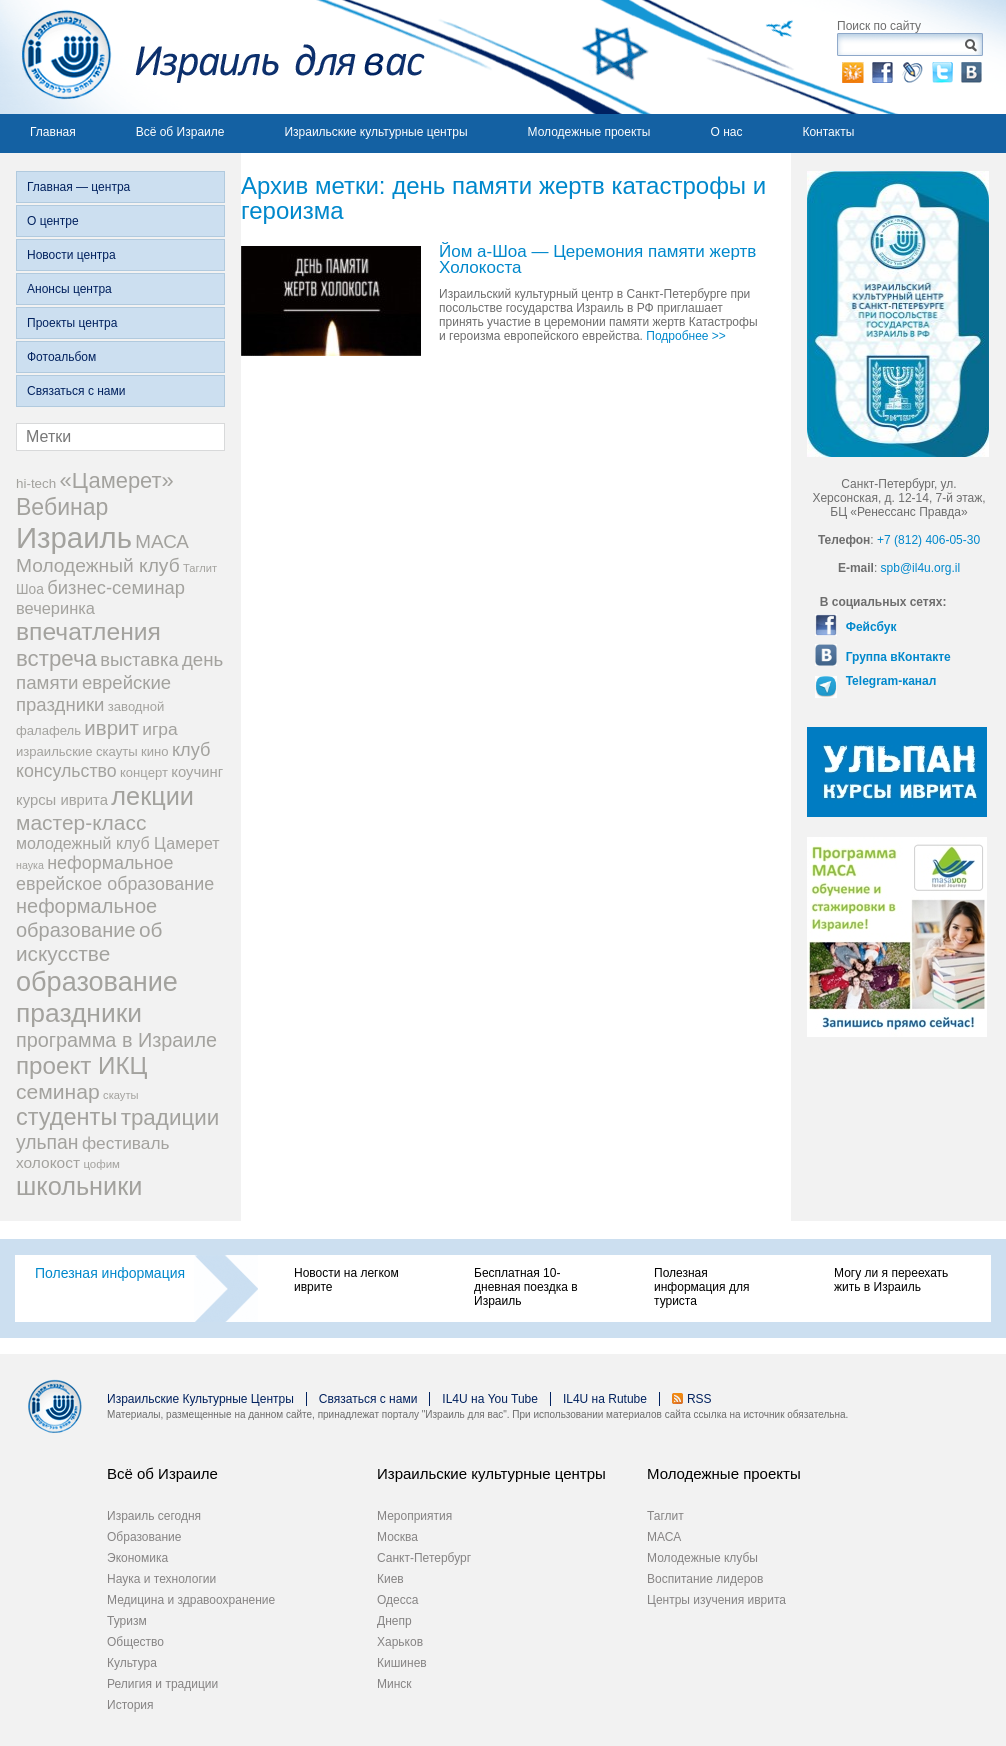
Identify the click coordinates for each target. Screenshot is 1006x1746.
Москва (397, 1537)
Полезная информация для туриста (701, 1287)
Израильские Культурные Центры (200, 1399)
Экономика (137, 1558)
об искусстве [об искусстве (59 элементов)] (89, 941)
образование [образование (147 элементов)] (97, 981)
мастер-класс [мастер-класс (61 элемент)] (81, 822)
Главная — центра (78, 187)
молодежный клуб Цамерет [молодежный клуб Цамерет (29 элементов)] (118, 843)
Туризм (127, 1621)
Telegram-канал (889, 681)
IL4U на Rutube (605, 1399)
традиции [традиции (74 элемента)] (170, 1117)
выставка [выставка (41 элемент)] (139, 660)
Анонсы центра (69, 289)
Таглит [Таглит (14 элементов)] (200, 568)
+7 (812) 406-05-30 (928, 540)
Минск (394, 1684)
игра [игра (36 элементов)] (159, 729)
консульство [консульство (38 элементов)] (66, 771)
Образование (144, 1537)
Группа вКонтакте (896, 657)
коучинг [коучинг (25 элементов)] (197, 772)
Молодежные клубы (702, 1558)
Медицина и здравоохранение (191, 1600)
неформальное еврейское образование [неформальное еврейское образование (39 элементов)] (115, 873)
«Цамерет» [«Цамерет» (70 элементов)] (117, 480)
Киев (390, 1579)
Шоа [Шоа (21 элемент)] (30, 589)
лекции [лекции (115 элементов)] (152, 796)
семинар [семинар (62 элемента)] (58, 1091)
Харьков (400, 1642)
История (130, 1705)
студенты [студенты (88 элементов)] (66, 1117)
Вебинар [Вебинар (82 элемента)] (62, 507)
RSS (699, 1399)
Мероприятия (414, 1516)
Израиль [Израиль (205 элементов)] (74, 537)
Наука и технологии (161, 1579)
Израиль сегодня (154, 1516)
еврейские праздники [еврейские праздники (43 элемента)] (93, 693)
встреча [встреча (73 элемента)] (56, 658)
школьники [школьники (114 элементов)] (79, 1186)
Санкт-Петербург (424, 1558)
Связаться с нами (76, 391)
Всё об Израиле (180, 132)
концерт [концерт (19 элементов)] (144, 772)
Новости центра (71, 255)
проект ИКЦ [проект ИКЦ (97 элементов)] (81, 1065)
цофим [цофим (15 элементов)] (101, 1164)
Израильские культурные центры (375, 132)
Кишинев (402, 1663)
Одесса (397, 1600)
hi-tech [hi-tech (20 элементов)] (36, 483)
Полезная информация (110, 1273)
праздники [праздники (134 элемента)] (79, 1013)
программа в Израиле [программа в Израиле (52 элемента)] (116, 1040)
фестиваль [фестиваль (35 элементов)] (126, 1143)
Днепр (394, 1621)
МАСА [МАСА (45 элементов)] (162, 541)
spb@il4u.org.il (921, 568)
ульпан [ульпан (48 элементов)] (47, 1142)
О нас (726, 132)
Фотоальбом (61, 357)
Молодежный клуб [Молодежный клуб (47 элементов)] (98, 565)
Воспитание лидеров (705, 1579)
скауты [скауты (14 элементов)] (120, 1095)
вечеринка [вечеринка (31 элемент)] (55, 608)
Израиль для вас (212, 57)
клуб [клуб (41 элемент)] (191, 750)
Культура (132, 1663)
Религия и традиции (162, 1684)
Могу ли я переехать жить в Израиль (891, 1280)
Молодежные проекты (589, 132)
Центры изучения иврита (716, 1600)
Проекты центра (72, 323)
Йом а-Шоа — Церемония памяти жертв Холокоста (597, 260)
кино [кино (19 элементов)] (155, 751)
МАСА (664, 1537)
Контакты (828, 132)
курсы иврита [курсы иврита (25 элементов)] (62, 800)
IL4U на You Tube (490, 1399)
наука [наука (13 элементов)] (30, 865)
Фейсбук (869, 627)
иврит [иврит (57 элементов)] (111, 727)
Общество (135, 1642)
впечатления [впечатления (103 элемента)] (88, 631)
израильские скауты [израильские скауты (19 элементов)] (77, 751)
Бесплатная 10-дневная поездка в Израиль (526, 1287)
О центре (53, 221)
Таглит (665, 1516)
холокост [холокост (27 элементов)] (48, 1162)
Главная (53, 132)
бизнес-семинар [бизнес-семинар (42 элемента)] (116, 587)
